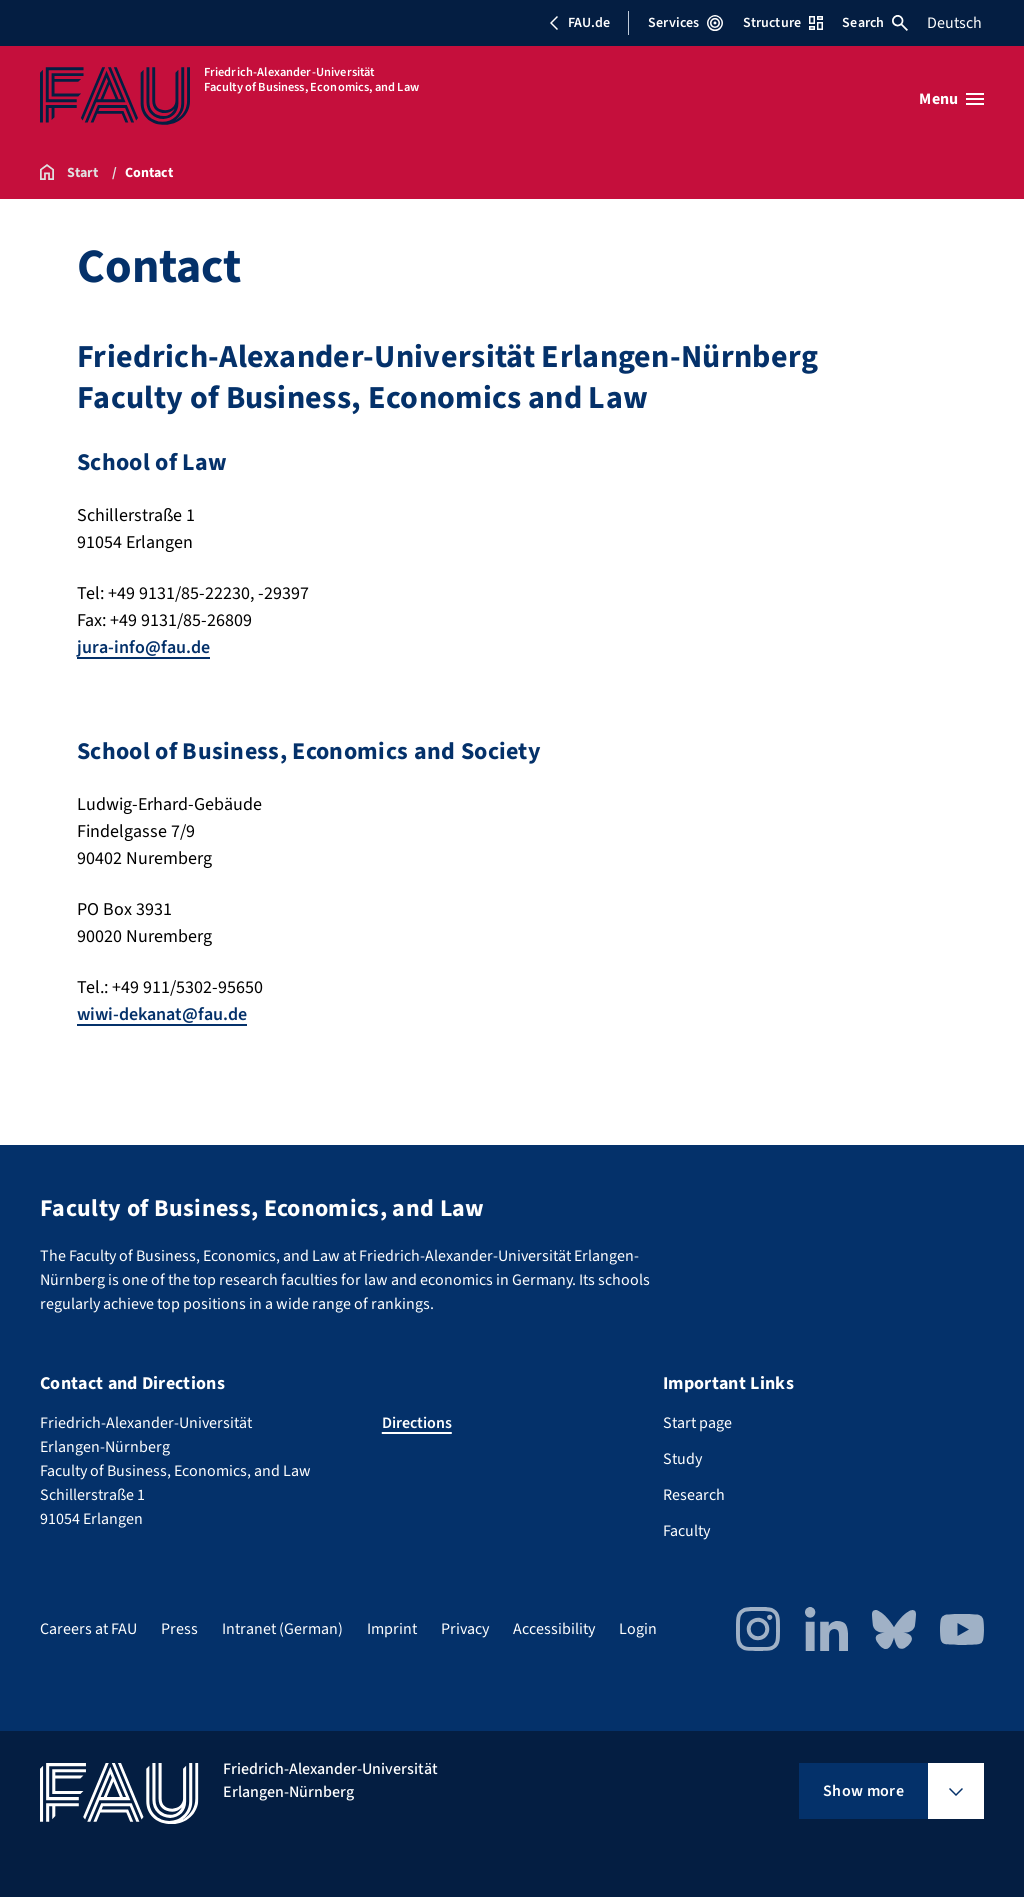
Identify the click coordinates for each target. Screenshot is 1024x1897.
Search (875, 23)
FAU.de (579, 23)
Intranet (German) (282, 1629)
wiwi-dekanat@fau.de (162, 1014)
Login (638, 1629)
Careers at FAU (88, 1629)
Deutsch (954, 23)
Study (682, 1459)
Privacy (465, 1629)
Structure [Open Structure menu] (783, 23)
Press (179, 1629)
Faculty (686, 1531)
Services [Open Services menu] (685, 23)
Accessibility (554, 1629)
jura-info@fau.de (143, 647)
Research (694, 1495)
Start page (697, 1423)
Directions (417, 1423)
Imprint (392, 1629)
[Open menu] (951, 99)
